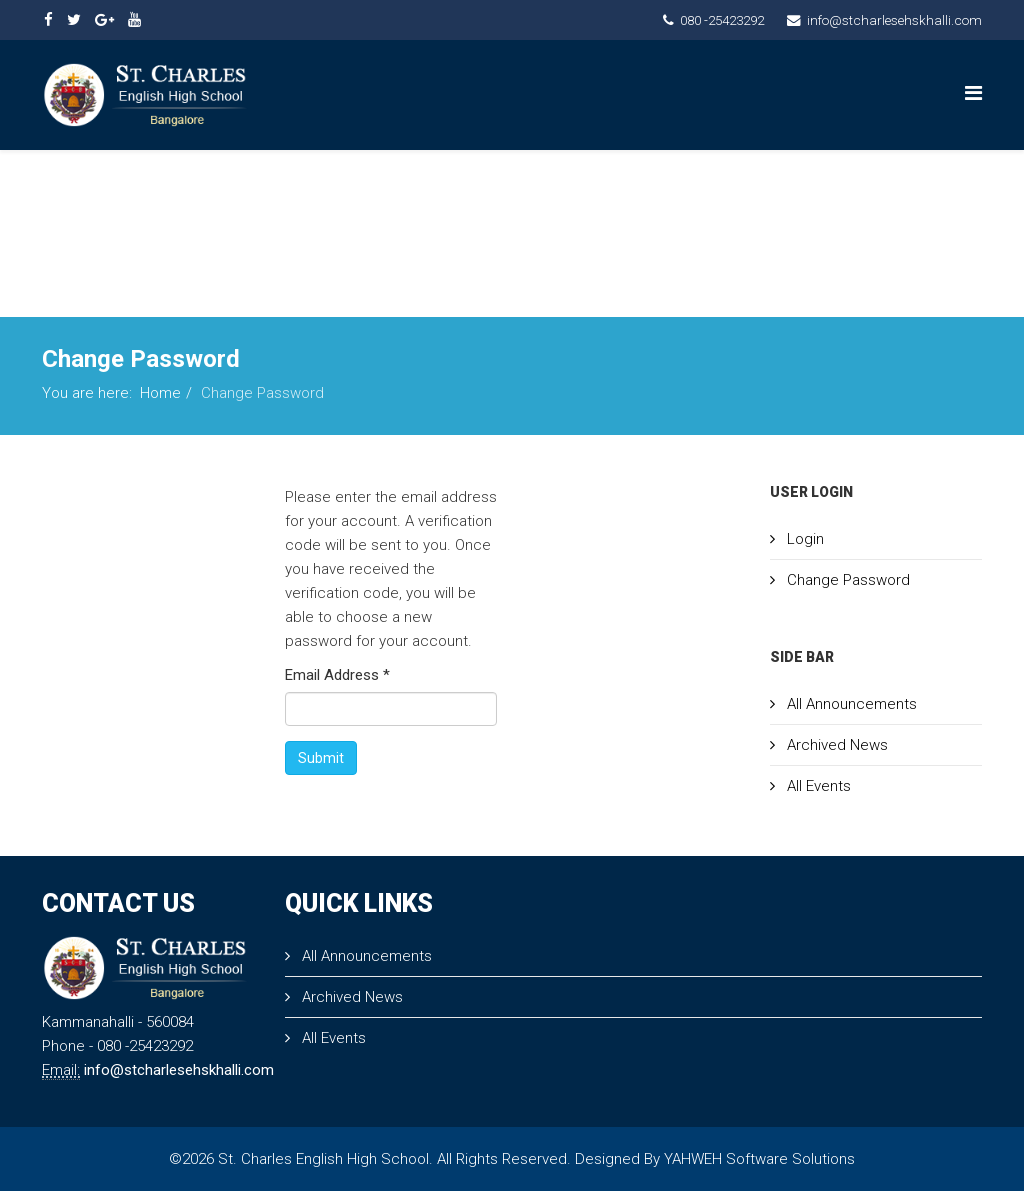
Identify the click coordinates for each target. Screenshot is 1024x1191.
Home (314, 182)
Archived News (835, 745)
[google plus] (104, 20)
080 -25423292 (722, 20)
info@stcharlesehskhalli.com (894, 20)
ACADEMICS (671, 182)
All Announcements (850, 704)
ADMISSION (787, 182)
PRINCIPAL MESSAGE (535, 182)
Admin (317, 272)
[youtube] (134, 20)
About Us (390, 182)
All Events (817, 786)
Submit (321, 758)
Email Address (337, 675)
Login (803, 539)
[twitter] (74, 20)
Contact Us (907, 182)
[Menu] (973, 93)
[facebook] (48, 20)
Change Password (846, 580)
